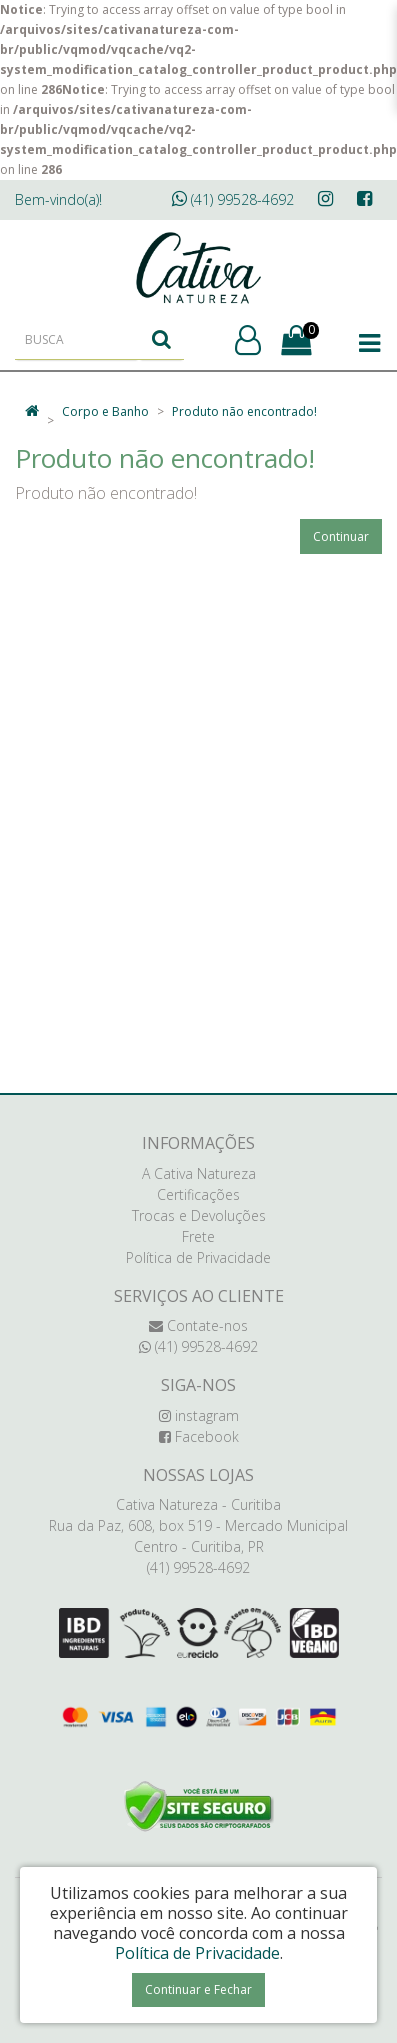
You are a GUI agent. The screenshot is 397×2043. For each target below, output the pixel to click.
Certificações (198, 1194)
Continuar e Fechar (198, 1989)
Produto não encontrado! (244, 411)
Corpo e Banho (105, 411)
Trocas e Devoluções (199, 1215)
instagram (199, 1415)
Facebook (199, 1436)
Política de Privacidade (198, 1257)
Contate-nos (198, 1325)
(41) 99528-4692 (233, 199)
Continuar (341, 536)
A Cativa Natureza (199, 1173)
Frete (198, 1236)
